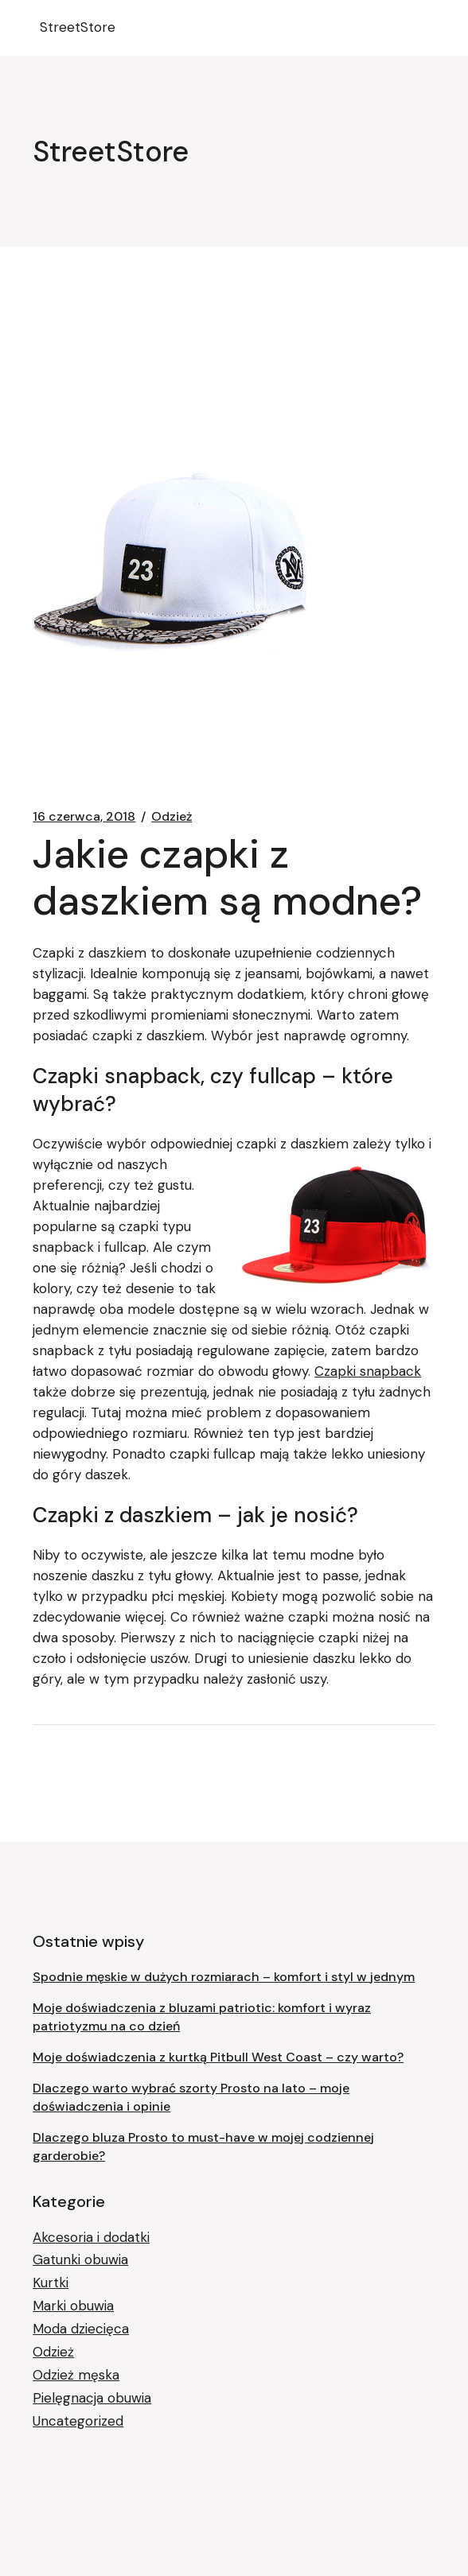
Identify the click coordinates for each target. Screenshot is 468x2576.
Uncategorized (78, 2421)
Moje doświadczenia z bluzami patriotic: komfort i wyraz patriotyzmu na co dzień (202, 2016)
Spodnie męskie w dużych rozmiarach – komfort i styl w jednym (224, 1976)
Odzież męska (76, 2375)
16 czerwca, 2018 (84, 817)
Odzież (171, 817)
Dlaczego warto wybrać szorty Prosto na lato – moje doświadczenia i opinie (191, 2097)
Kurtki (50, 2282)
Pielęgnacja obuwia (92, 2398)
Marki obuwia (73, 2305)
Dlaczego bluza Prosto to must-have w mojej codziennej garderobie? (203, 2146)
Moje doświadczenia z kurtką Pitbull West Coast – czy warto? (218, 2057)
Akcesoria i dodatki (91, 2237)
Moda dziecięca (81, 2328)
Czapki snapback (367, 1371)
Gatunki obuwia (80, 2259)
